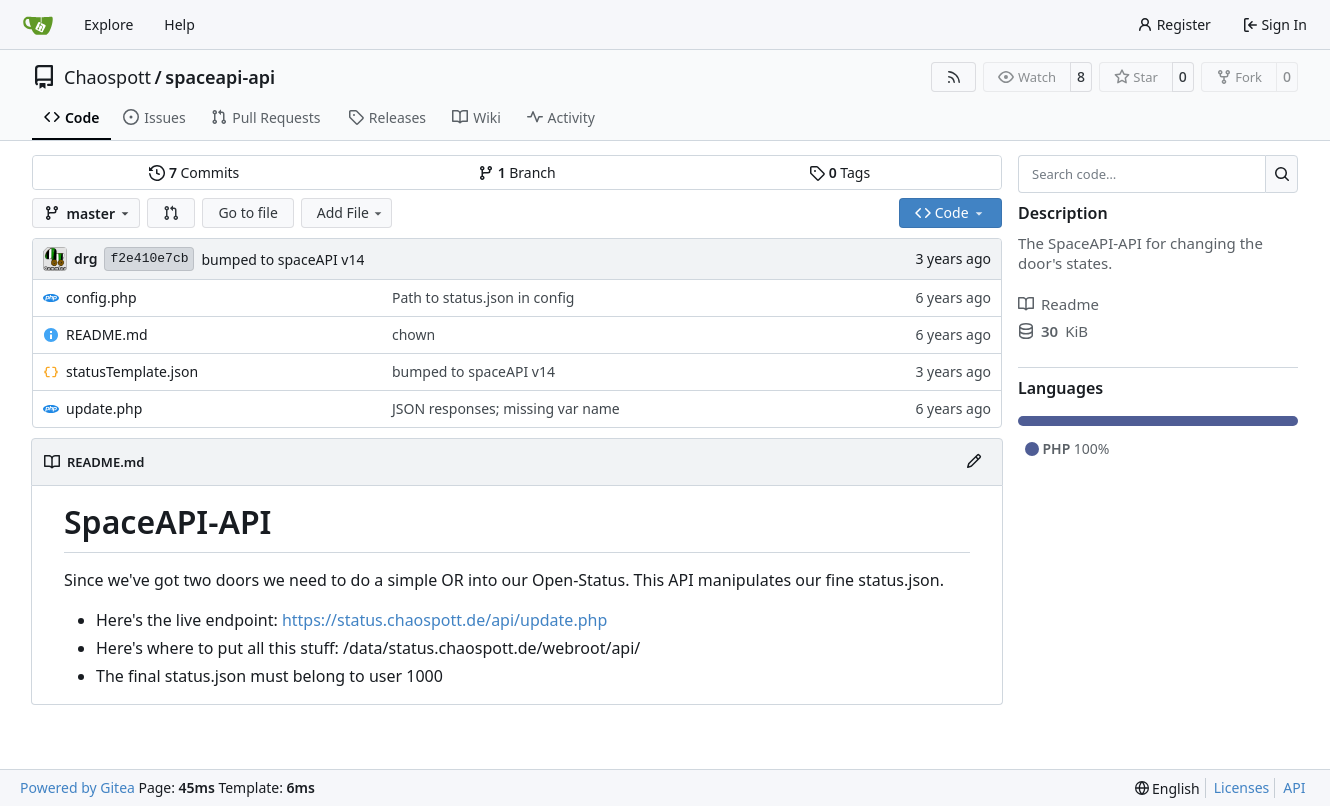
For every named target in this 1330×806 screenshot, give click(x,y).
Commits (194, 172)
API (1294, 787)
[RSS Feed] (954, 77)
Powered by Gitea (77, 787)
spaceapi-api (220, 77)
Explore (108, 24)
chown (413, 334)
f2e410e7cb (149, 258)
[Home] (38, 25)
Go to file (247, 212)
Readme (1058, 304)
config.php (101, 297)
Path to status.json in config (483, 297)
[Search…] (1281, 174)
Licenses (1242, 787)
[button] (171, 213)
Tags (839, 172)
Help (179, 24)
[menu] (1167, 788)
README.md (107, 334)
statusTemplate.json (132, 371)
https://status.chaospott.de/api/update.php (444, 620)
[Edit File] (974, 462)
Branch (517, 172)
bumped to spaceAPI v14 (282, 259)
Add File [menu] (351, 212)
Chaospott (107, 77)
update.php (104, 408)
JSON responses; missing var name (506, 408)
